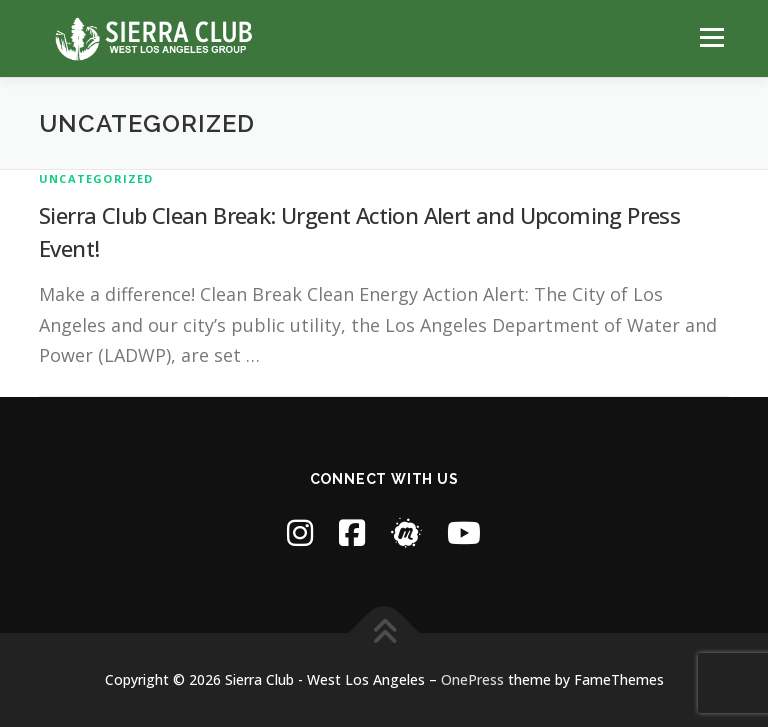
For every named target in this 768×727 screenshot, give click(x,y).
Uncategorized (96, 178)
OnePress (472, 679)
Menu (711, 37)
